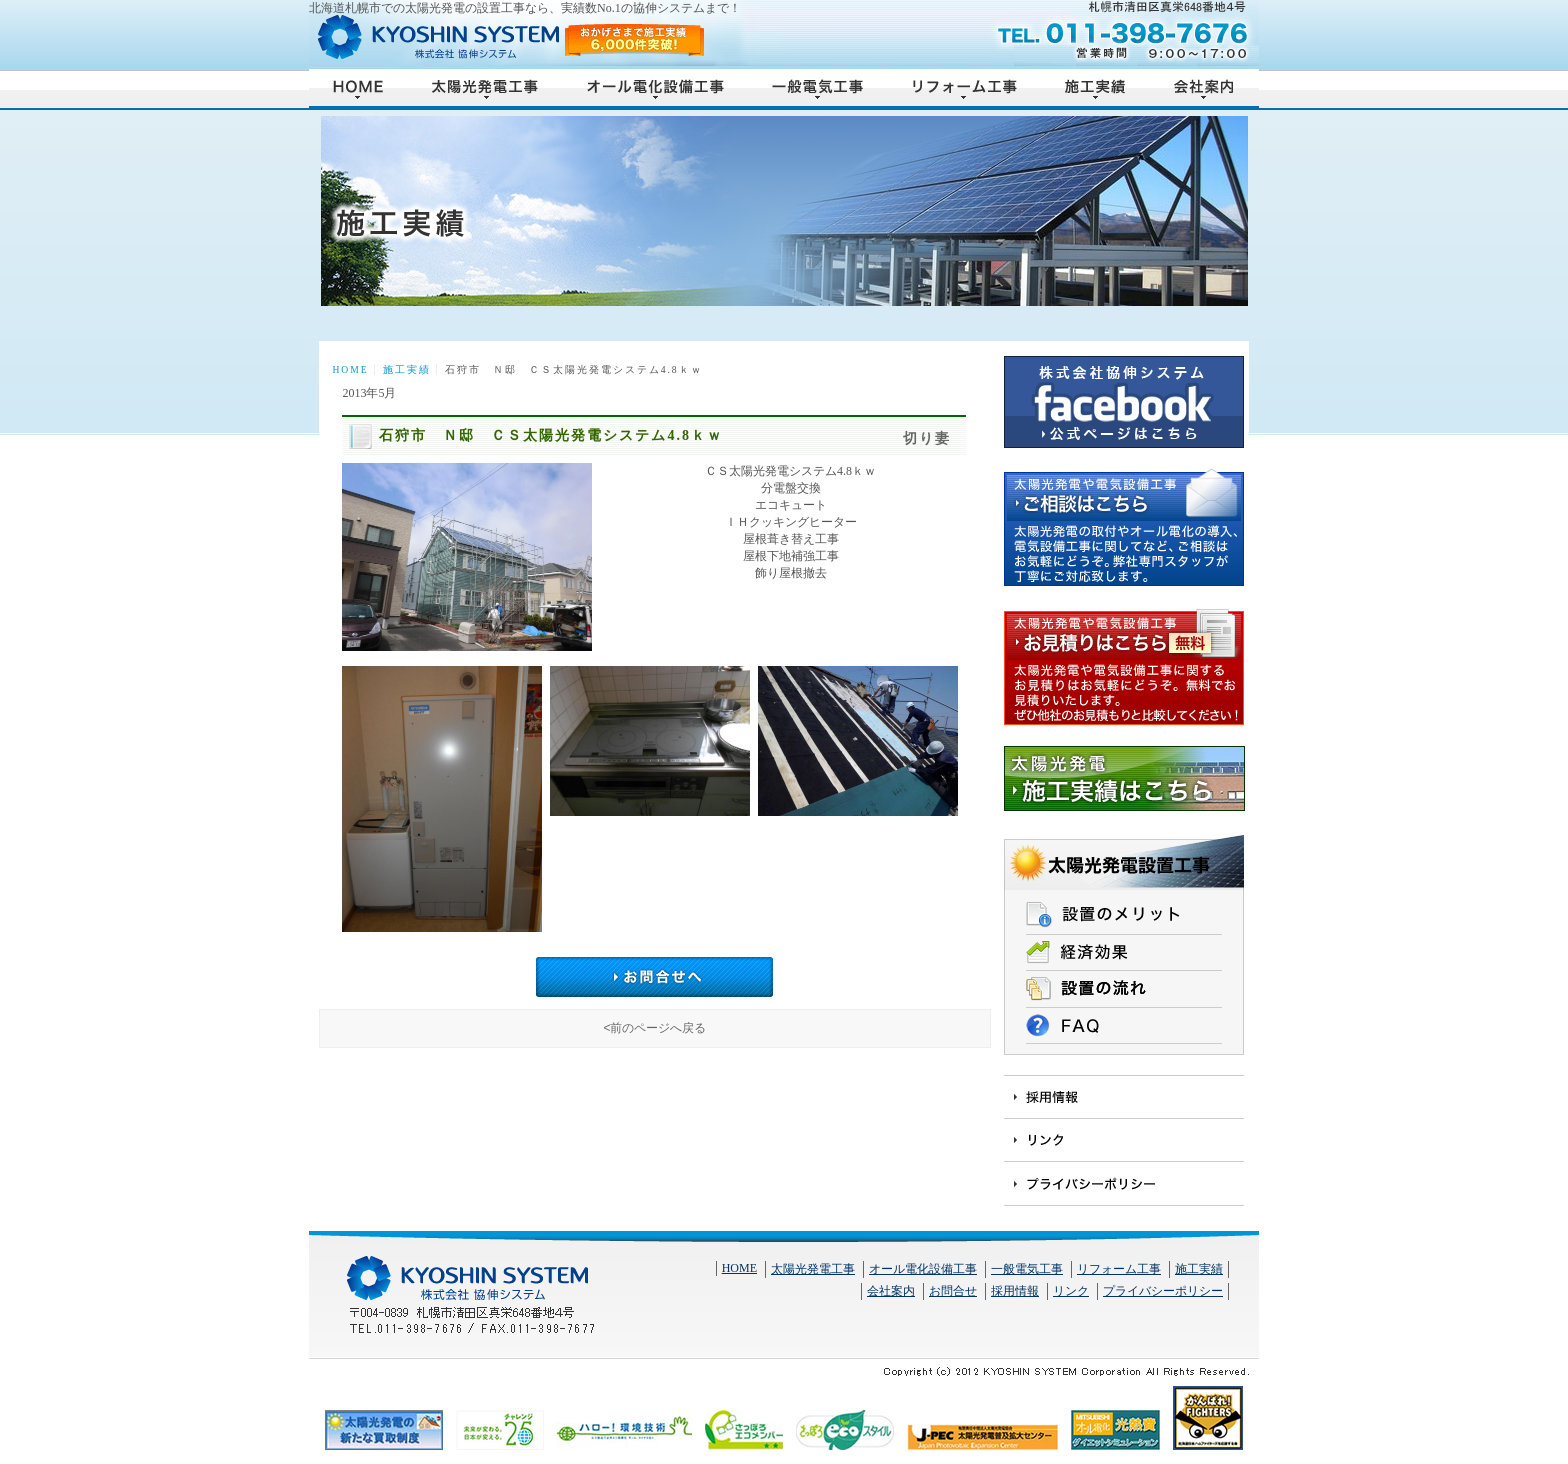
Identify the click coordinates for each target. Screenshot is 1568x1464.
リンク (1071, 1291)
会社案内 (891, 1291)
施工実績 (407, 369)
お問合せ (953, 1291)
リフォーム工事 (1119, 1269)
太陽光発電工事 (813, 1269)
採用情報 (1015, 1291)
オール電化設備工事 (923, 1269)
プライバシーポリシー (1163, 1291)
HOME (350, 369)
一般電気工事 (1027, 1269)
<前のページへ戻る (654, 1028)
